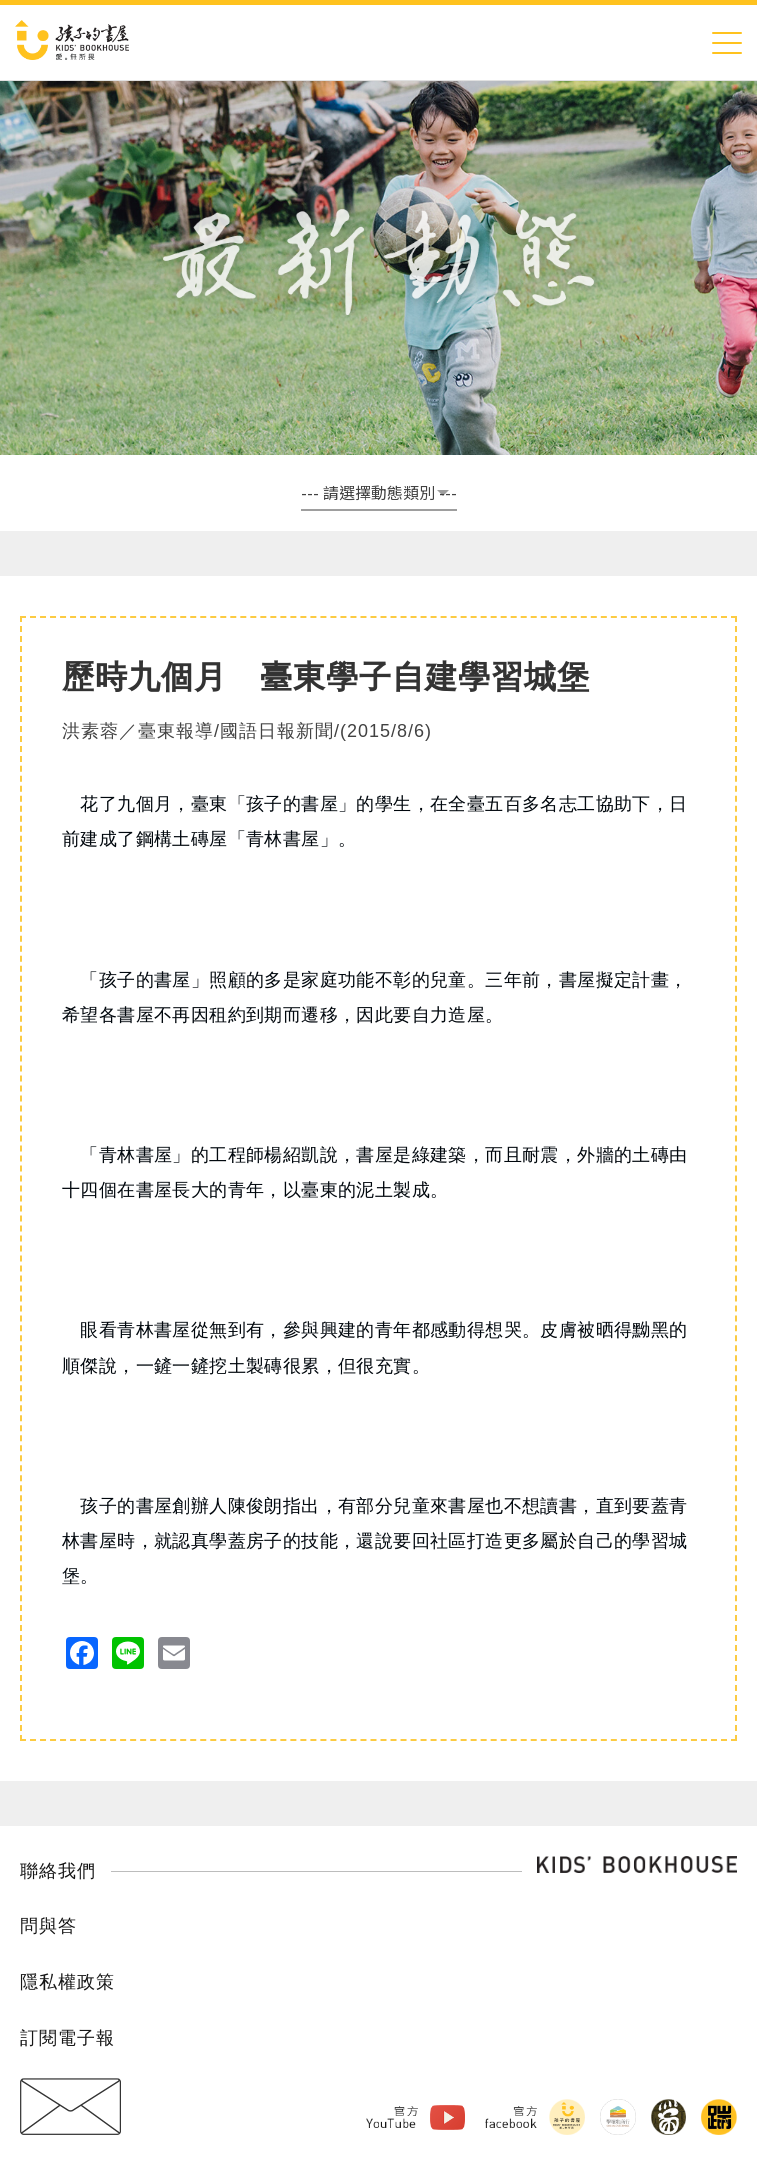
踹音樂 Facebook (718, 2116)
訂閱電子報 (67, 2038)
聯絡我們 (58, 1871)
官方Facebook (502, 2116)
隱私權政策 (67, 1982)
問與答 (48, 1926)
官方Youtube (380, 2116)
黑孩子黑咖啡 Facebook (665, 2116)
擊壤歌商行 (612, 2116)
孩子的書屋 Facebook (559, 2116)
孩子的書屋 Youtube (437, 2116)
